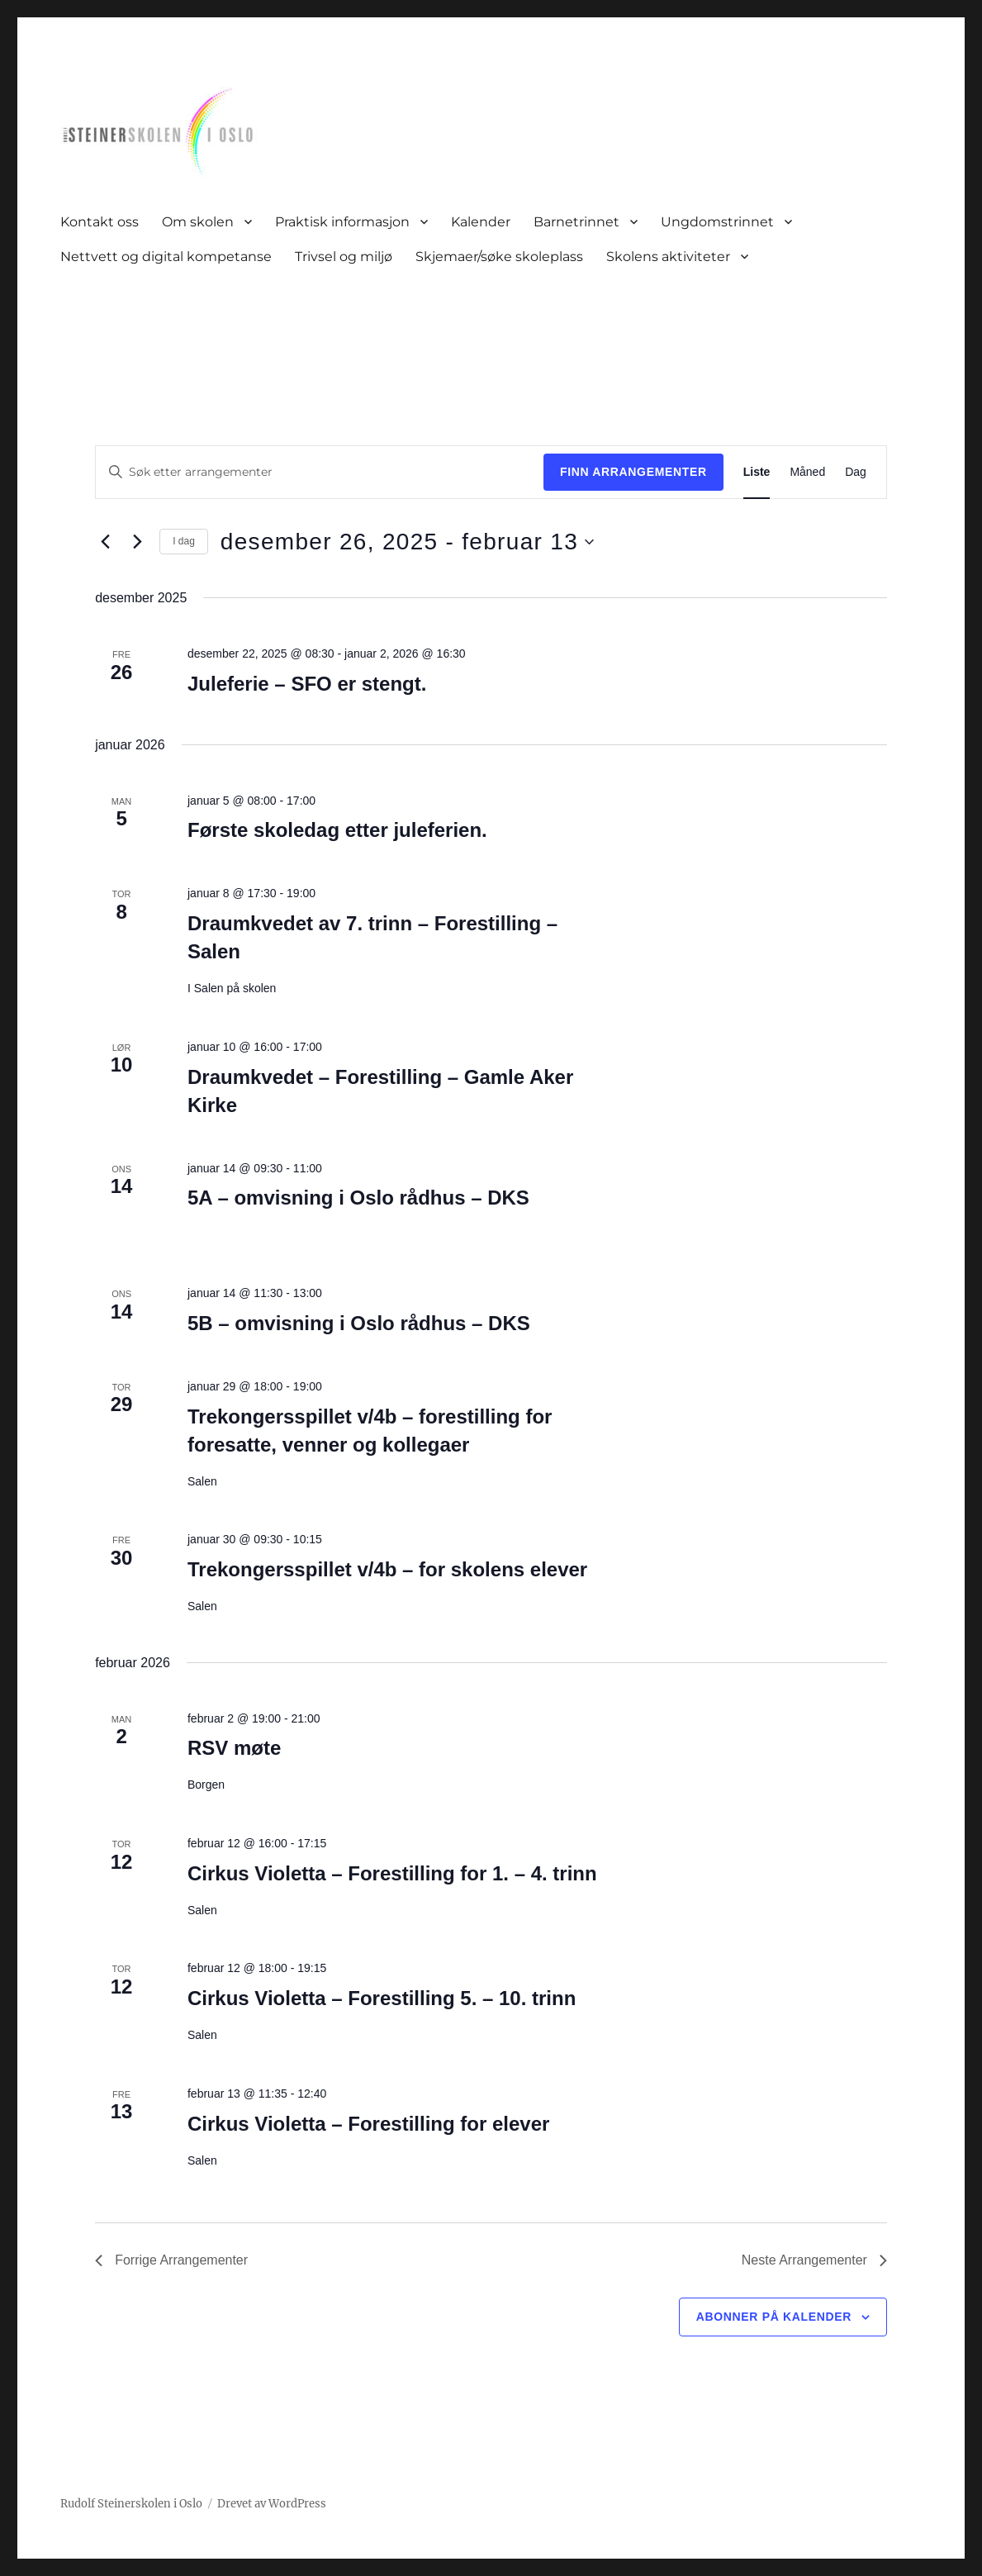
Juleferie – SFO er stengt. (306, 684)
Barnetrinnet (576, 222)
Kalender (480, 222)
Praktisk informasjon (342, 222)
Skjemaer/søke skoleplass (499, 256)
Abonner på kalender (774, 2316)
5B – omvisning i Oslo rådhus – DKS (358, 1323)
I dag (184, 541)
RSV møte (234, 1748)
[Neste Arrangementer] (137, 542)
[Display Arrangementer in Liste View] (757, 472)
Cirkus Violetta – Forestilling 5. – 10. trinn (381, 1998)
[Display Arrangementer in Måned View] (807, 472)
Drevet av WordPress (271, 2504)
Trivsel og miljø (343, 256)
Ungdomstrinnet (717, 222)
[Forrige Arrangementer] (105, 542)
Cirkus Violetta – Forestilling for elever (368, 2124)
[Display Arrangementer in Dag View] (855, 472)
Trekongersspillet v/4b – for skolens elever (387, 1569)
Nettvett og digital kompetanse (166, 256)
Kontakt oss (99, 222)
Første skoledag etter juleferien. (337, 830)
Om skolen (198, 222)
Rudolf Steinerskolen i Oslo (131, 2504)
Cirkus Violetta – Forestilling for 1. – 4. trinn (392, 1873)
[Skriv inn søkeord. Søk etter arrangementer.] (319, 472)
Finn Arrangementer (633, 471)
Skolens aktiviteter (668, 256)
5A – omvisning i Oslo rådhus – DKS (358, 1197)
